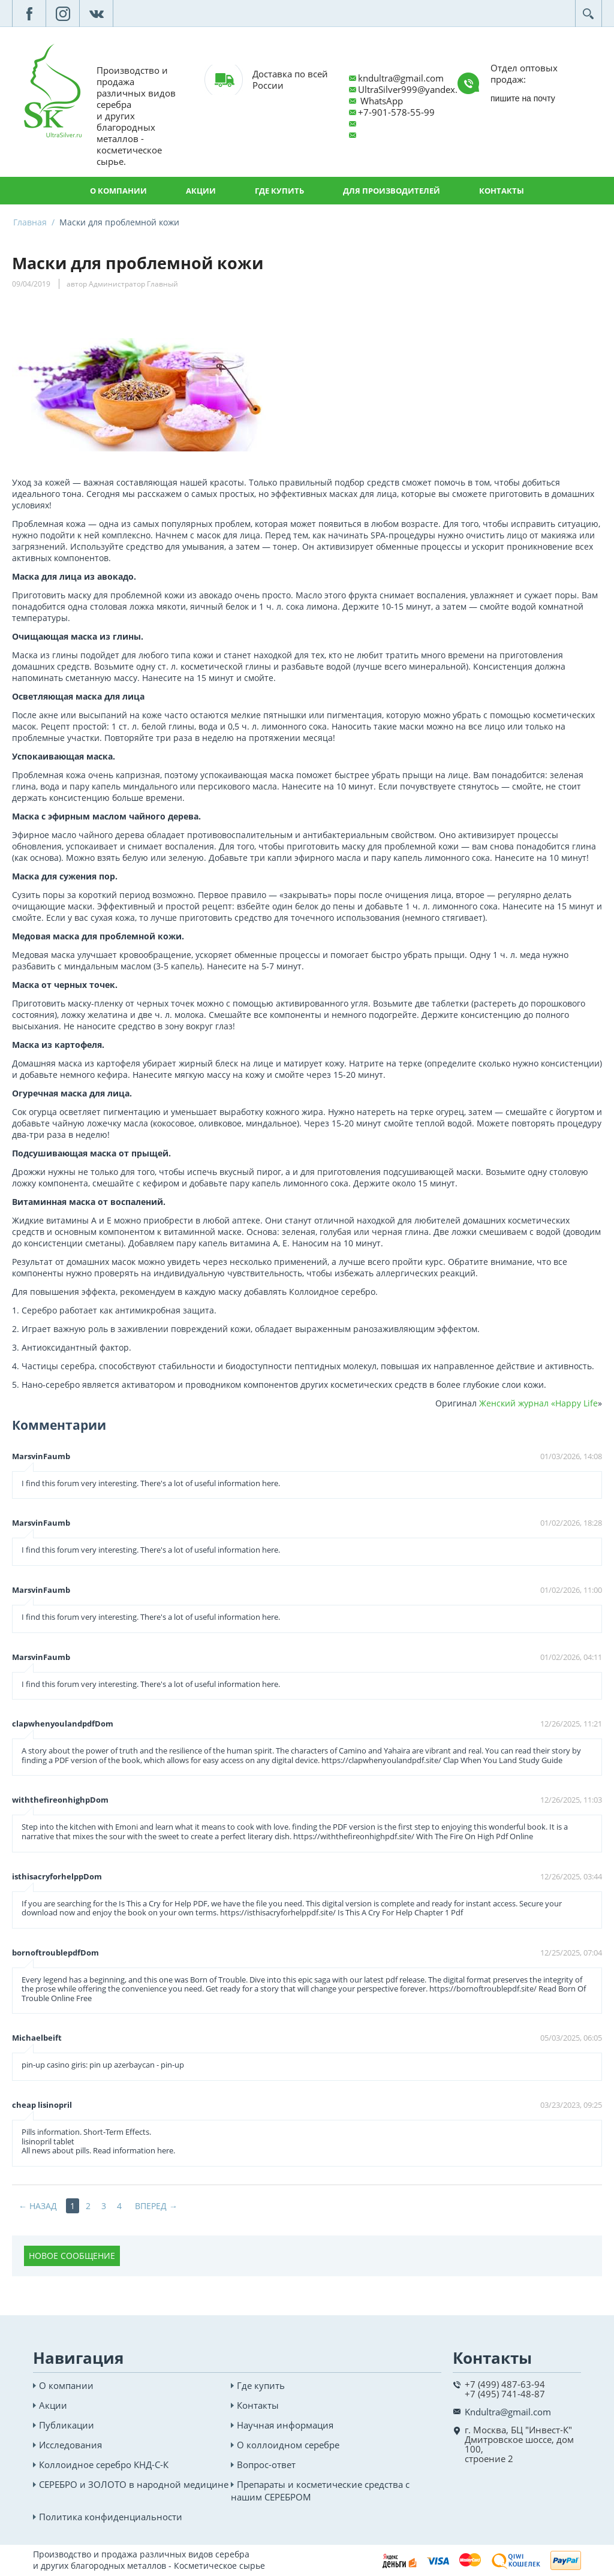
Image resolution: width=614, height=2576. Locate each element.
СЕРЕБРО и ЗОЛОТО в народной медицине (133, 2484)
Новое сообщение (72, 2255)
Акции (201, 190)
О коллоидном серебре (288, 2445)
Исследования (70, 2445)
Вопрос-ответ (266, 2464)
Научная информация (285, 2425)
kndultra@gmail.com (401, 78)
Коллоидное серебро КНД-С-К (103, 2464)
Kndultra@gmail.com (508, 2412)
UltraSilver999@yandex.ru (412, 89)
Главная (30, 222)
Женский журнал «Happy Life (538, 1403)
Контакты (501, 190)
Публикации (66, 2425)
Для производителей (391, 190)
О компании (118, 190)
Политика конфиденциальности (110, 2517)
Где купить (279, 190)
